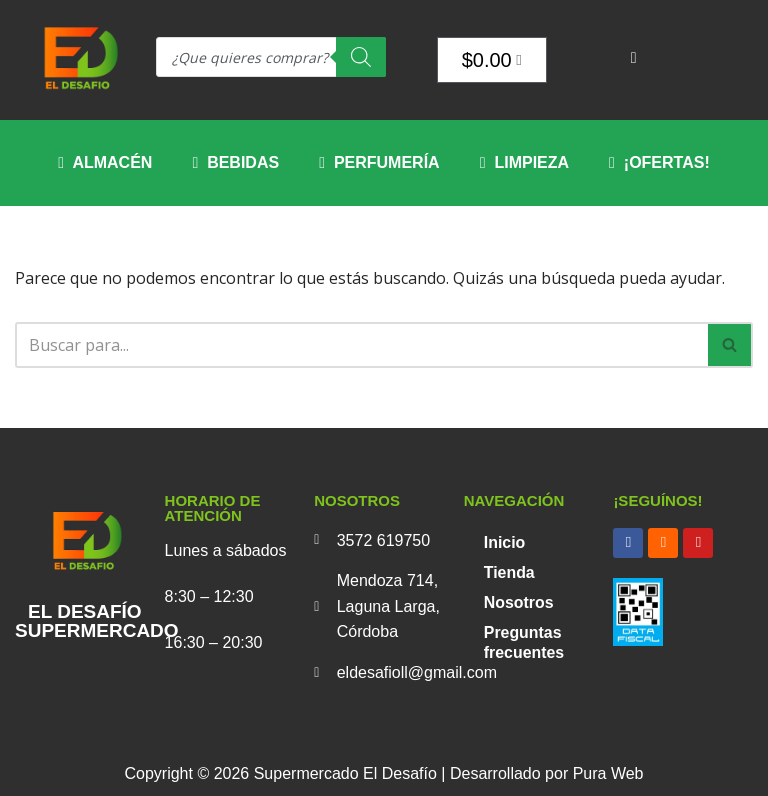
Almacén (105, 162)
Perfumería (379, 162)
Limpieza (524, 162)
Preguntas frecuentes (524, 642)
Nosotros (519, 602)
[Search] (361, 57)
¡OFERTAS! (659, 162)
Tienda (509, 572)
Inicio (505, 542)
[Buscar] (361, 345)
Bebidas (235, 162)
